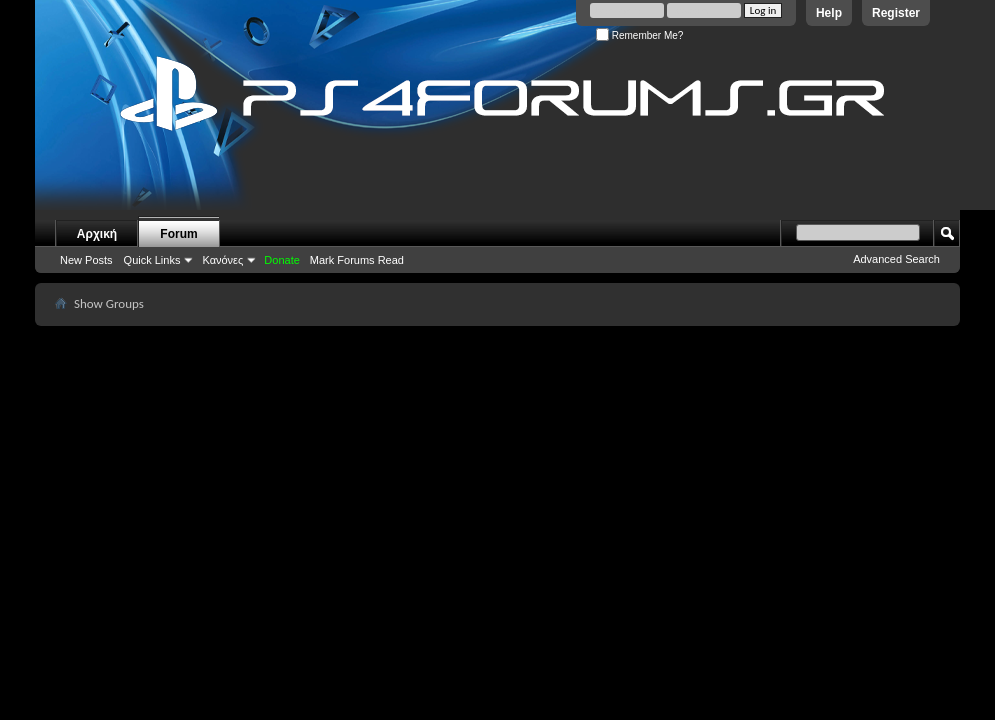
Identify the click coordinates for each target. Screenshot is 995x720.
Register (896, 13)
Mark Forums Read (357, 260)
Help (829, 13)
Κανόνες (222, 260)
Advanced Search (896, 259)
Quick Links (152, 260)
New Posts (86, 260)
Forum (178, 234)
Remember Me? (639, 35)
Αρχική (97, 234)
